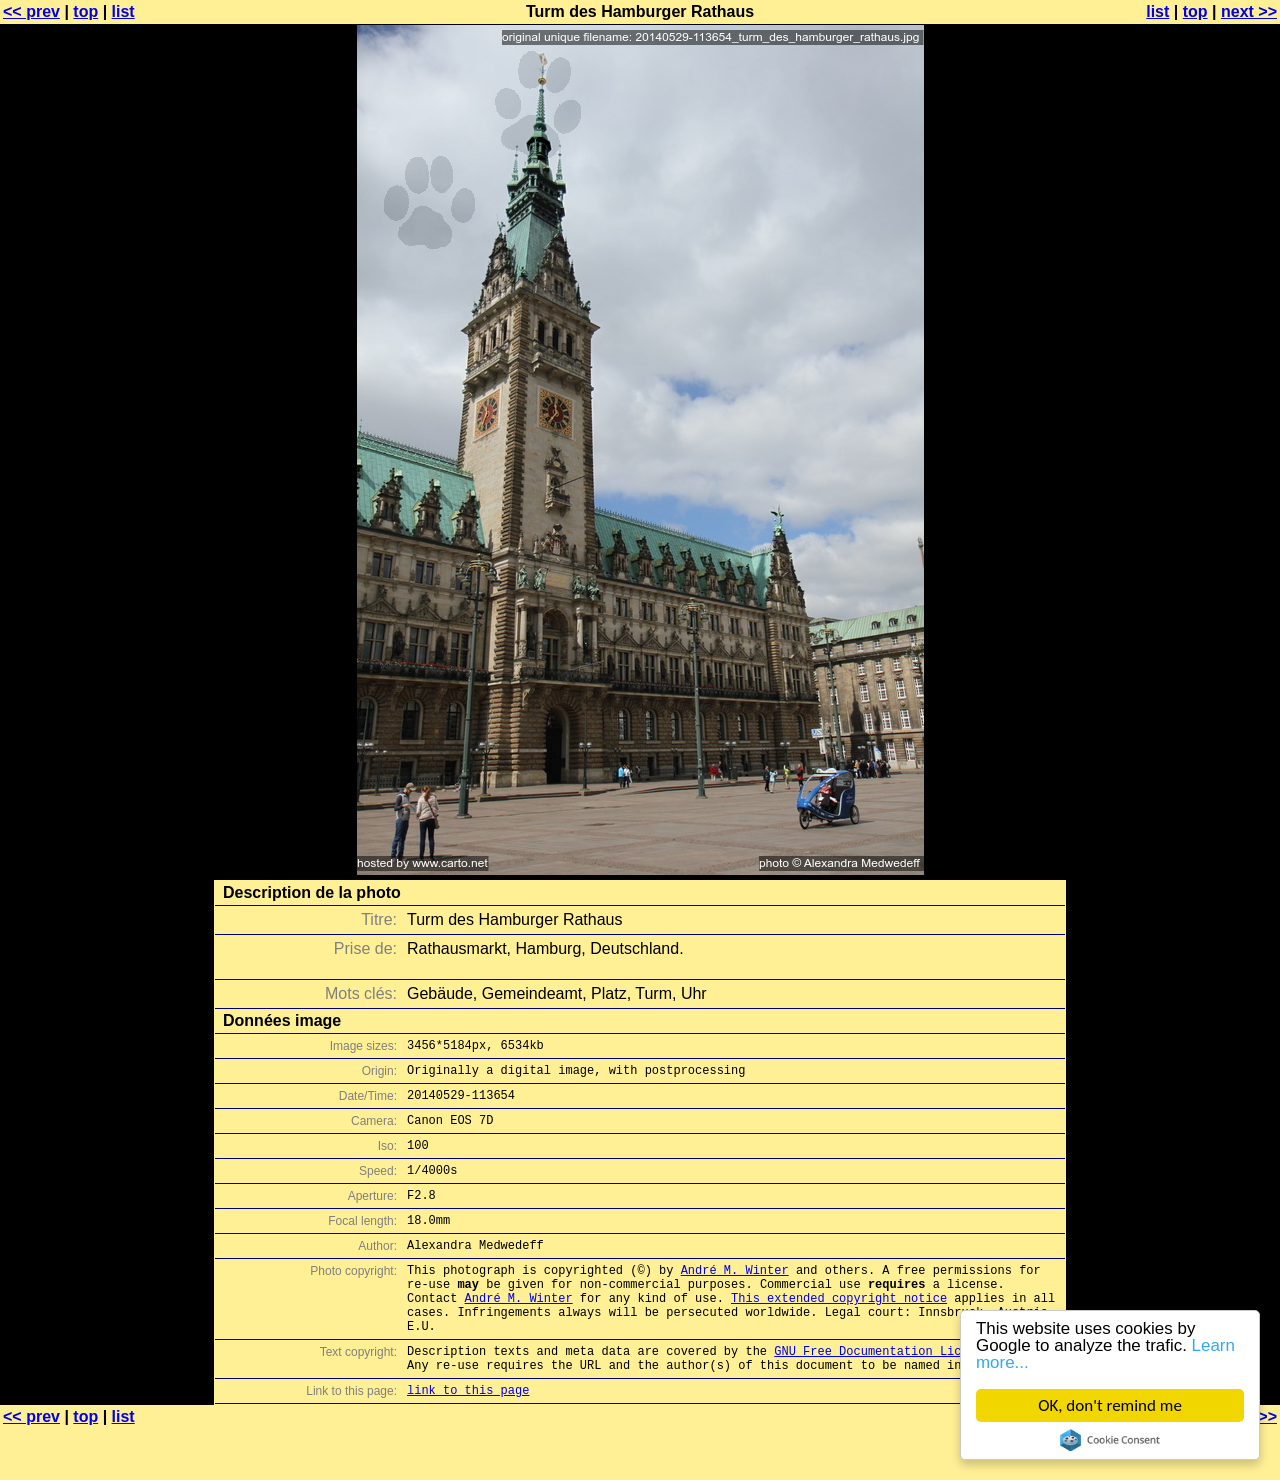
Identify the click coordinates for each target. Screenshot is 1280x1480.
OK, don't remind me (1110, 1405)
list (123, 11)
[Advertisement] (1199, 495)
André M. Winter (735, 1299)
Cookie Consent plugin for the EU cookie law (1110, 1440)
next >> (1249, 11)
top (85, 11)
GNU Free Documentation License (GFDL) (907, 1395)
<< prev (31, 11)
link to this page (468, 1440)
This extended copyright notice (839, 1333)
